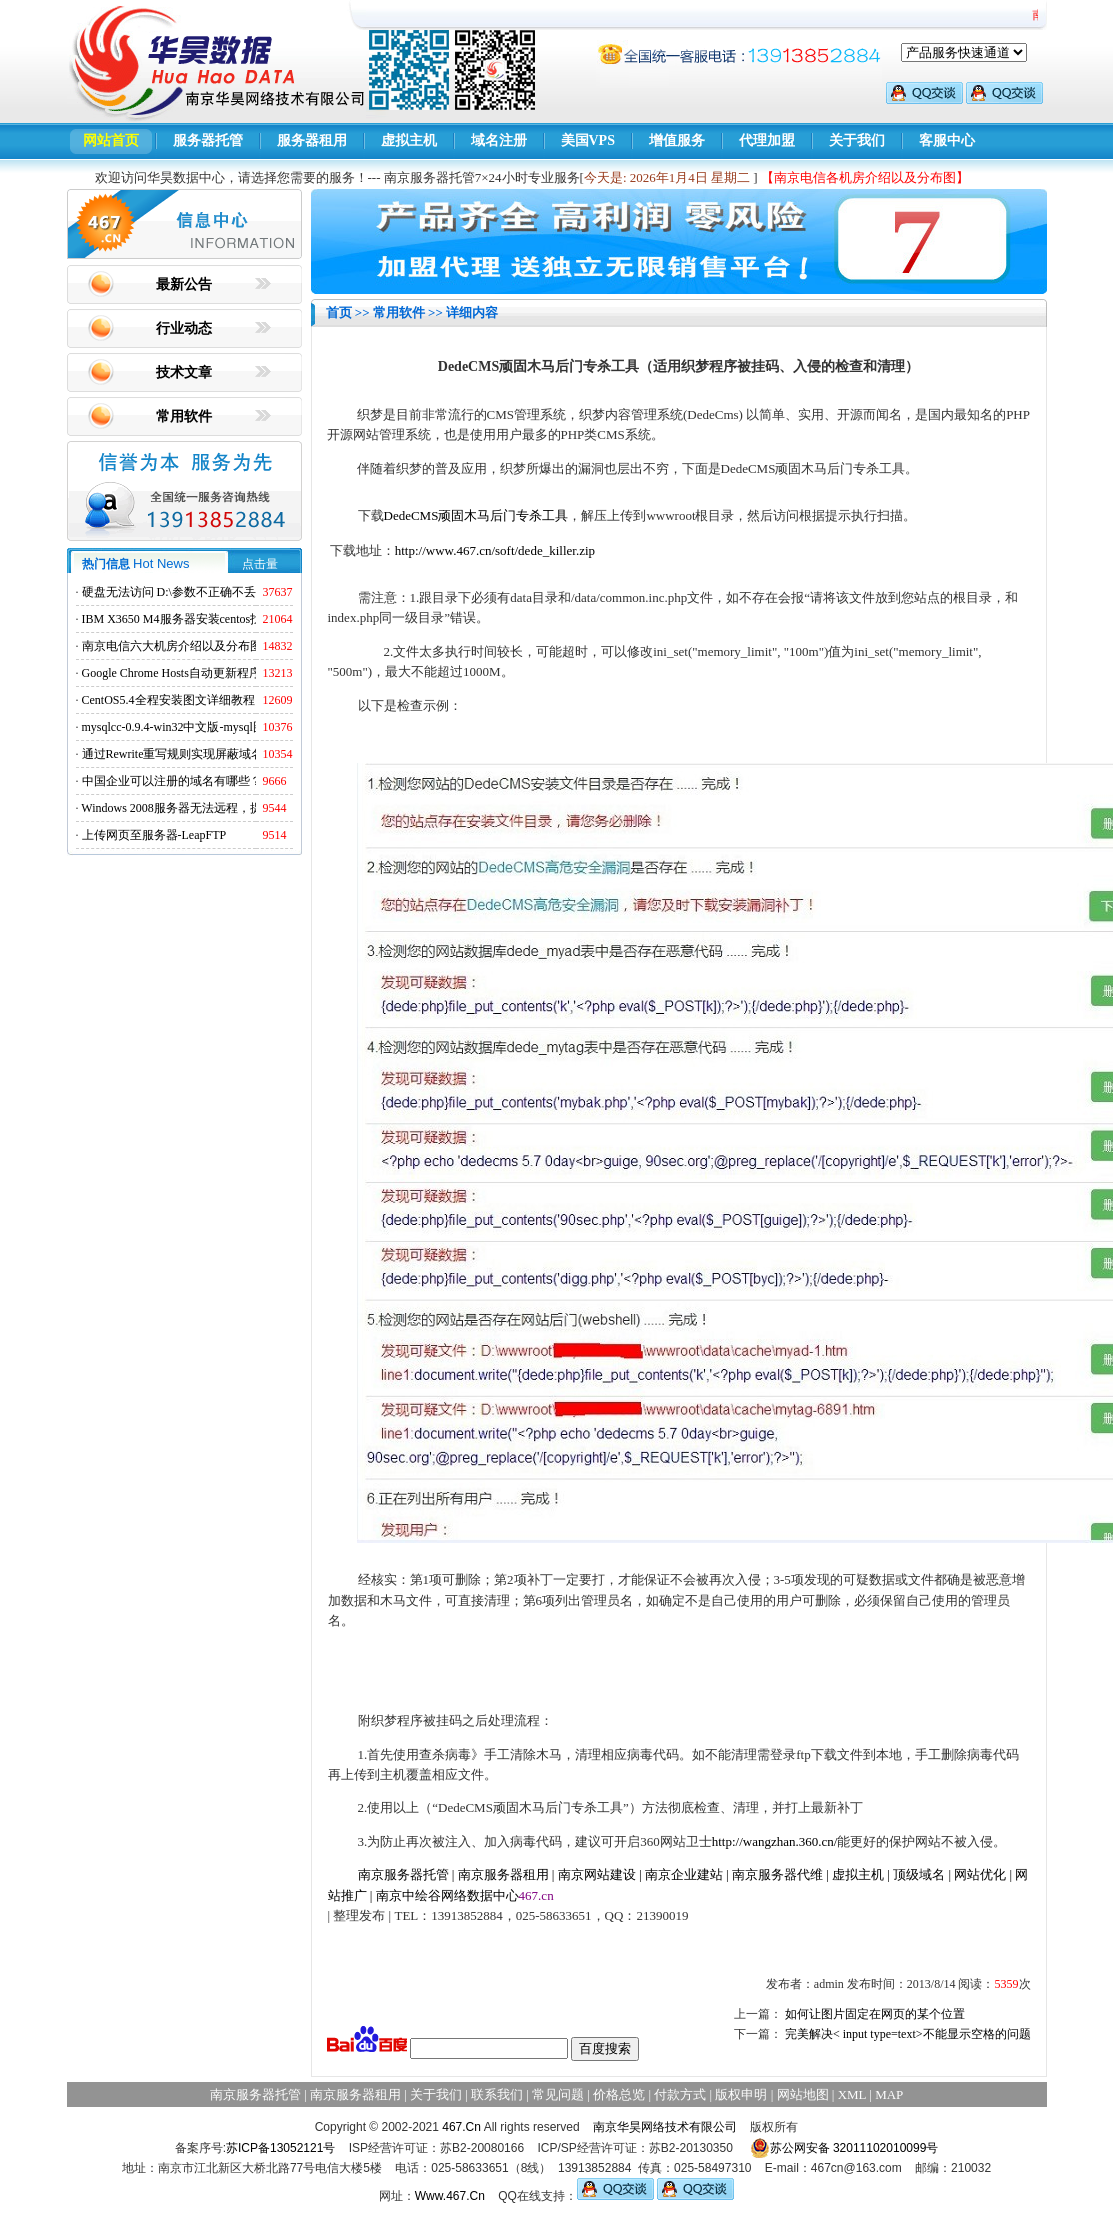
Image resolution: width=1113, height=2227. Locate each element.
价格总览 (619, 2094)
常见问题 (558, 2094)
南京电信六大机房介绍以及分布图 (172, 646)
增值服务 (677, 140)
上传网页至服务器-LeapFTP (154, 835)
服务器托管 (208, 140)
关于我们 (857, 140)
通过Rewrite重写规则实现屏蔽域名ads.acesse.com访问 (221, 754)
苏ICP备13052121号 (280, 2148)
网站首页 (111, 140)
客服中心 (947, 140)
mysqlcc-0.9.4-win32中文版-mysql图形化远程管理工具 (221, 727)
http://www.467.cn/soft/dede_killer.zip (495, 550)
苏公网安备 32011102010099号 (844, 2148)
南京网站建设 (597, 1874)
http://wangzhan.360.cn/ (775, 1841)
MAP (889, 2094)
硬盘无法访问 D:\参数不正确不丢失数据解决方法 (211, 592)
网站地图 (803, 2094)
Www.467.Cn (450, 2196)
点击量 (260, 564)
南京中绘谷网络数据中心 (447, 1895)
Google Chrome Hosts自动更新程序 (171, 673)
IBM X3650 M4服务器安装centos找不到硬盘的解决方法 (226, 619)
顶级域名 (919, 1874)
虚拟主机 (409, 140)
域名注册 (499, 140)
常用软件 (184, 416)
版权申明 (741, 2094)
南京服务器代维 (777, 1874)
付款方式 (680, 2094)
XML (852, 2094)
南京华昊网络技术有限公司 (665, 2127)
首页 (339, 312)
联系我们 (497, 2094)
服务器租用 (312, 140)
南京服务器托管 (403, 1874)
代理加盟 (767, 140)
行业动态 (184, 328)
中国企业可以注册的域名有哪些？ (172, 781)
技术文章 (184, 372)
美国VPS (588, 140)
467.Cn (461, 2127)
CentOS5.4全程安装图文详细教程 (168, 700)
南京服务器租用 (503, 1874)
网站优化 (980, 1874)
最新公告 (184, 284)
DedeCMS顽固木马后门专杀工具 (476, 515)
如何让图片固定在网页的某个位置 (875, 2014)
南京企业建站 (684, 1874)
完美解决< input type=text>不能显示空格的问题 (908, 2034)
